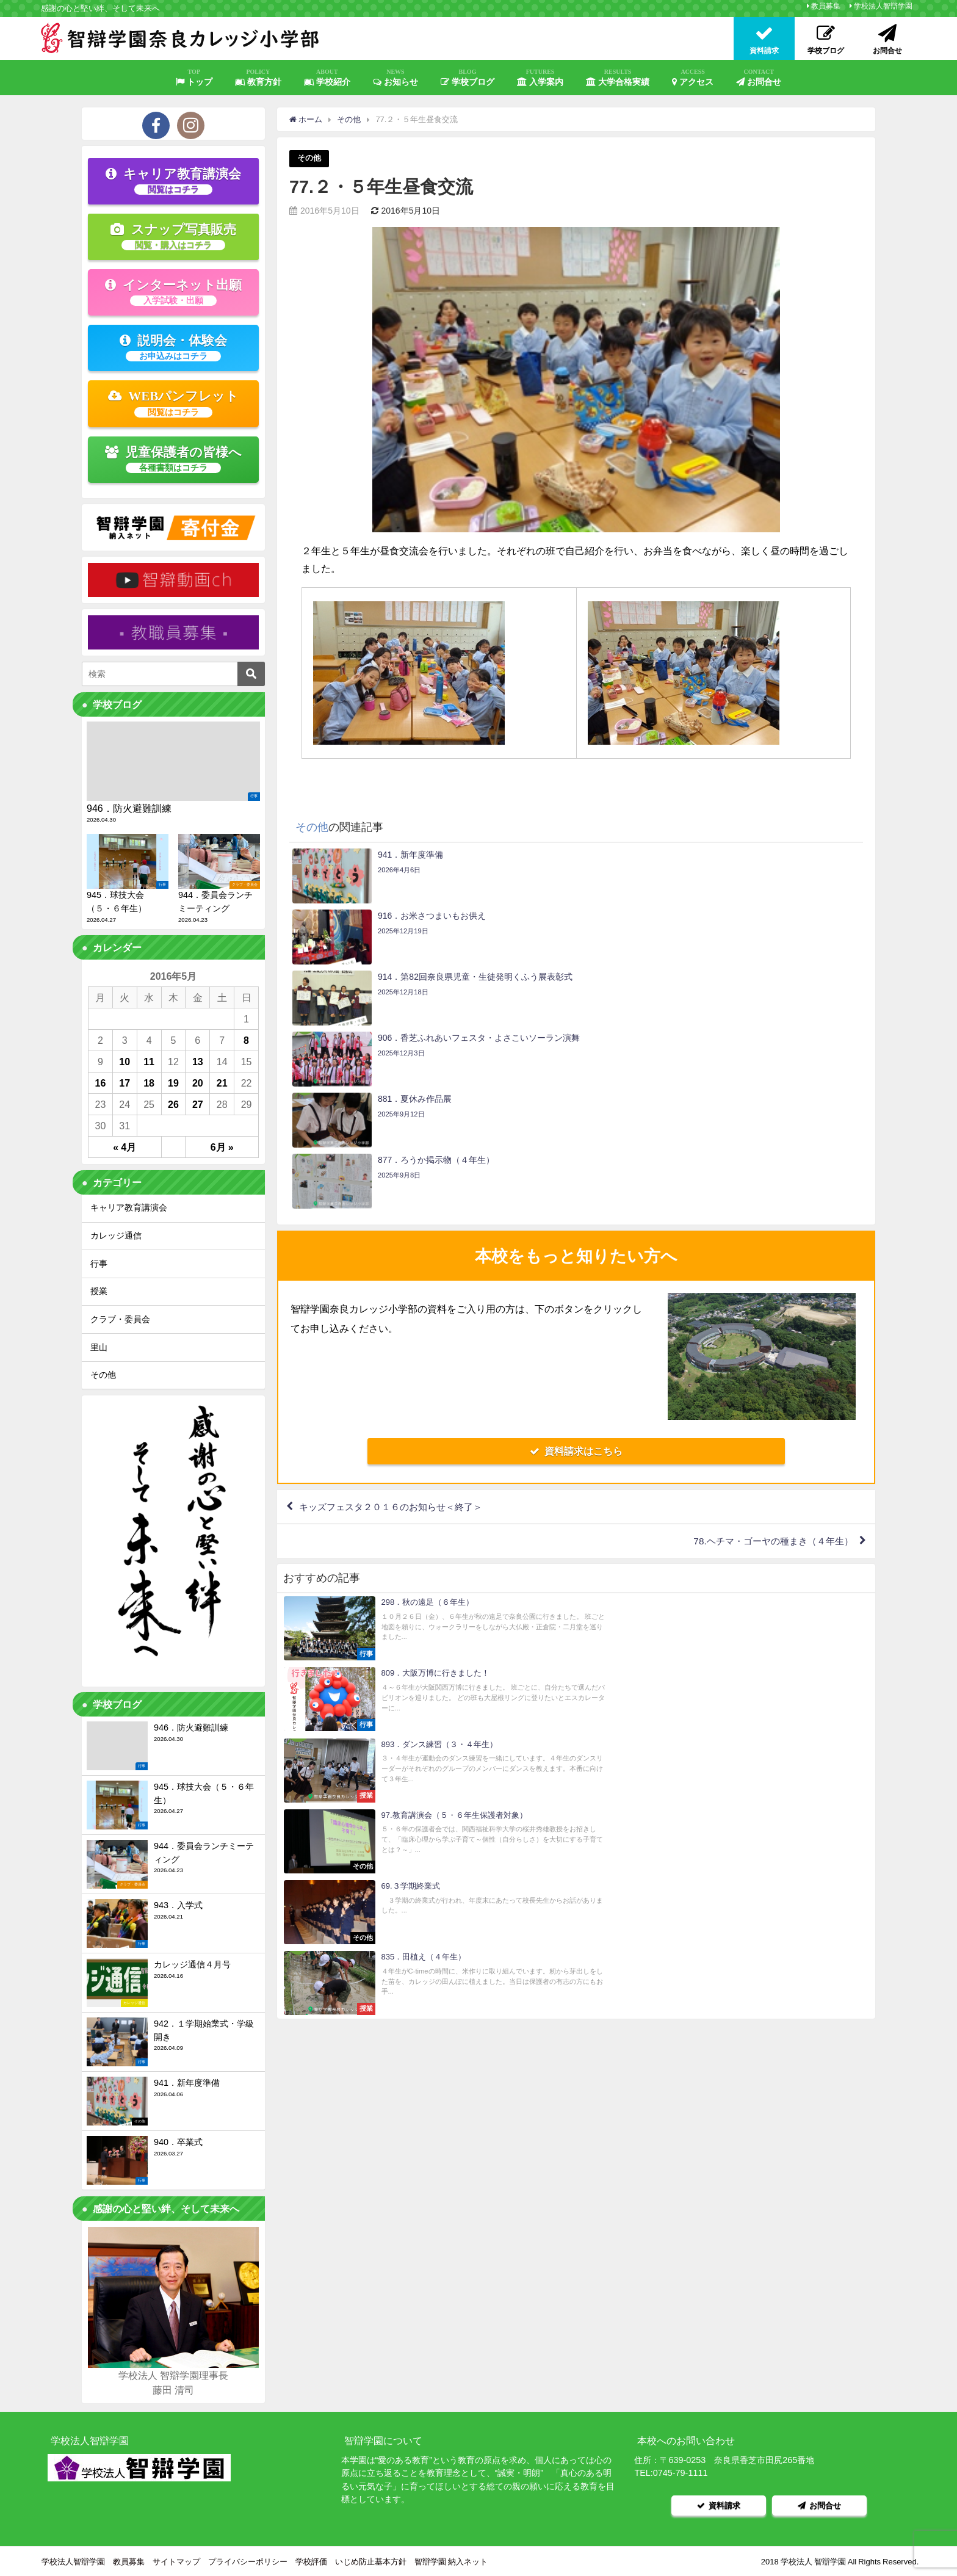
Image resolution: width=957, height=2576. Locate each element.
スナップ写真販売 (173, 236)
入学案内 (540, 77)
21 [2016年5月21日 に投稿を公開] (222, 1083)
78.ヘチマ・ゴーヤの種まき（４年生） (768, 1360)
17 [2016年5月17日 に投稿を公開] (124, 1083)
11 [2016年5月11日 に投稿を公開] (148, 1061)
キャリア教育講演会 (173, 181)
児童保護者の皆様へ (173, 459)
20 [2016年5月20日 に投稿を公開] (197, 1083)
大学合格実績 (617, 77)
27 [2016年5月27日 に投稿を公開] (197, 1104)
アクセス (692, 77)
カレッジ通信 (116, 1235)
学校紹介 (327, 77)
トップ (194, 77)
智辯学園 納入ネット (451, 2560)
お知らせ (395, 77)
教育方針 (258, 77)
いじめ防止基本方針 (370, 2560)
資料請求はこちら (576, 1268)
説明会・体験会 (173, 347)
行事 (98, 1263)
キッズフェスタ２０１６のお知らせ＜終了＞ (397, 1325)
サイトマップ (176, 2560)
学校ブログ (467, 77)
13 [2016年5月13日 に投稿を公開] (197, 1061)
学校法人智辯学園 (883, 6)
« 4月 (124, 1147)
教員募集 (825, 6)
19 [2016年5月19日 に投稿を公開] (173, 1083)
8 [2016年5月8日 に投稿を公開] (246, 1040)
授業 (98, 1291)
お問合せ (758, 77)
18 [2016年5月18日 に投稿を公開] (148, 1083)
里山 (98, 1347)
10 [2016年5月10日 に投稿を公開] (124, 1061)
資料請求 (719, 2504)
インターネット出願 (173, 292)
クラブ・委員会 (120, 1319)
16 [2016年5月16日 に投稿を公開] (100, 1083)
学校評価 (311, 2560)
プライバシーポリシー (247, 2560)
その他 (309, 158)
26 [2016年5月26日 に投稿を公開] (173, 1104)
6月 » (222, 1147)
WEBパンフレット (173, 403)
